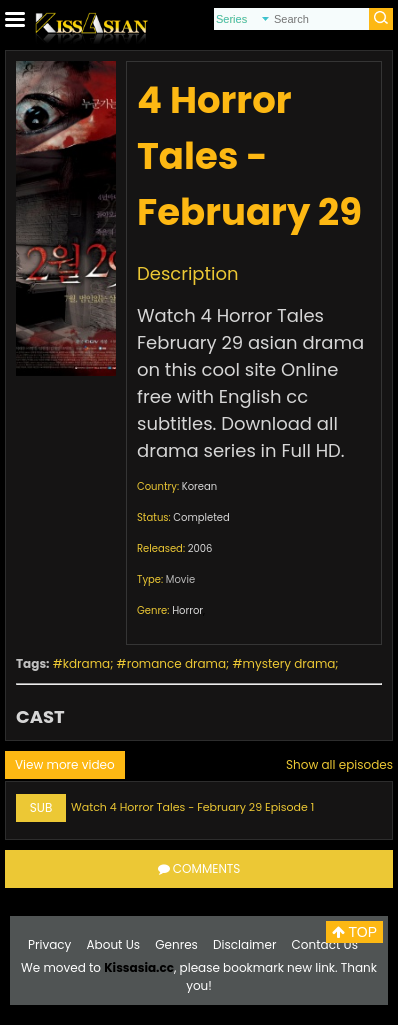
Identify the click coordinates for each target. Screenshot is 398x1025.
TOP (354, 932)
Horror (187, 610)
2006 (200, 548)
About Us (114, 944)
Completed (201, 517)
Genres (176, 944)
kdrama (86, 663)
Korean (199, 486)
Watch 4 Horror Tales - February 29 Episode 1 (192, 807)
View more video (65, 764)
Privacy (49, 944)
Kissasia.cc (139, 967)
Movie (180, 579)
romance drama (176, 663)
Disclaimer (244, 944)
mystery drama (289, 663)
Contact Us (325, 944)
